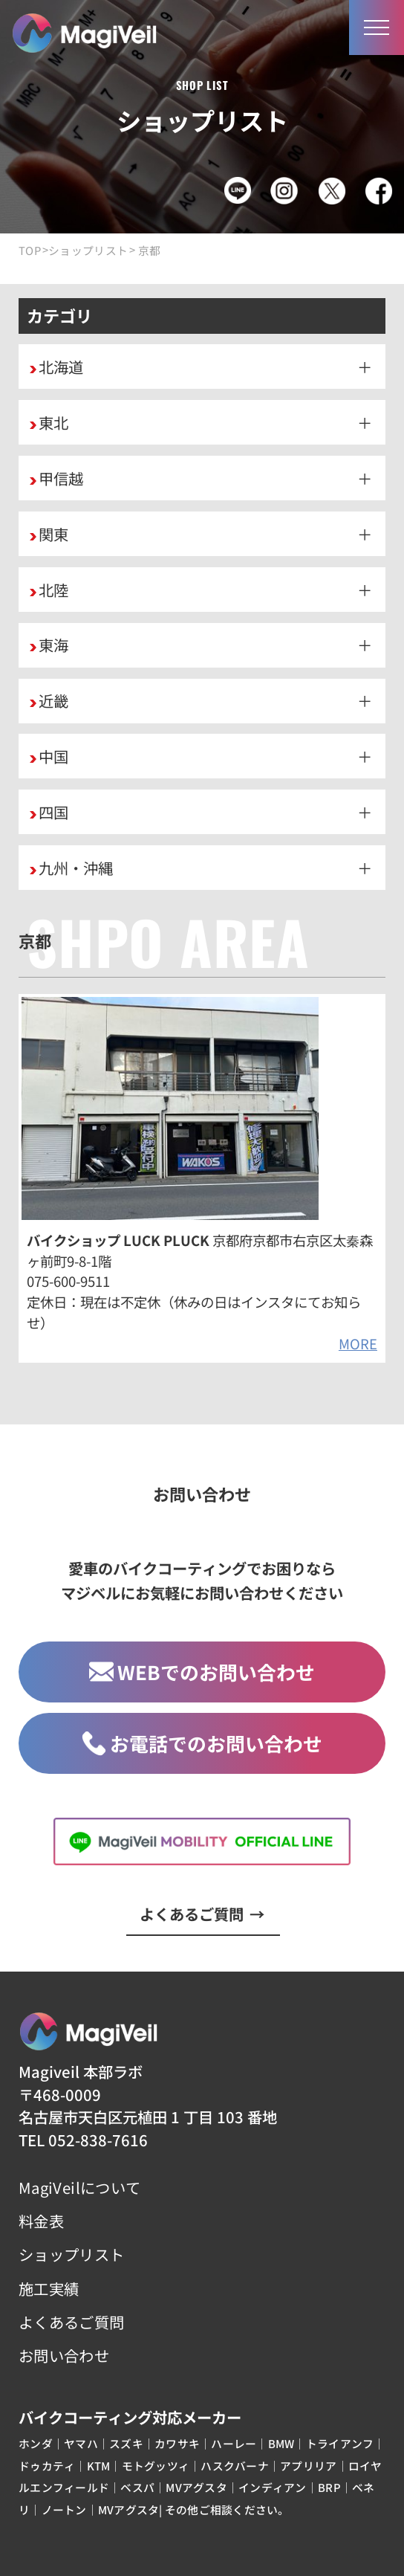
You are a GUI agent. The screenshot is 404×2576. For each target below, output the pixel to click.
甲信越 (61, 478)
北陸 (53, 589)
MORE (358, 1343)
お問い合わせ (64, 2355)
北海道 (61, 366)
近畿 (53, 700)
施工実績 (49, 2288)
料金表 (41, 2220)
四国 (53, 812)
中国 (53, 756)
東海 (53, 644)
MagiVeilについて (79, 2187)
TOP (30, 250)
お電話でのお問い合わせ (202, 1743)
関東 (53, 534)
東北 (53, 422)
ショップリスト (88, 250)
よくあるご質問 (202, 1913)
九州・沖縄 (76, 867)
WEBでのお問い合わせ (202, 1671)
